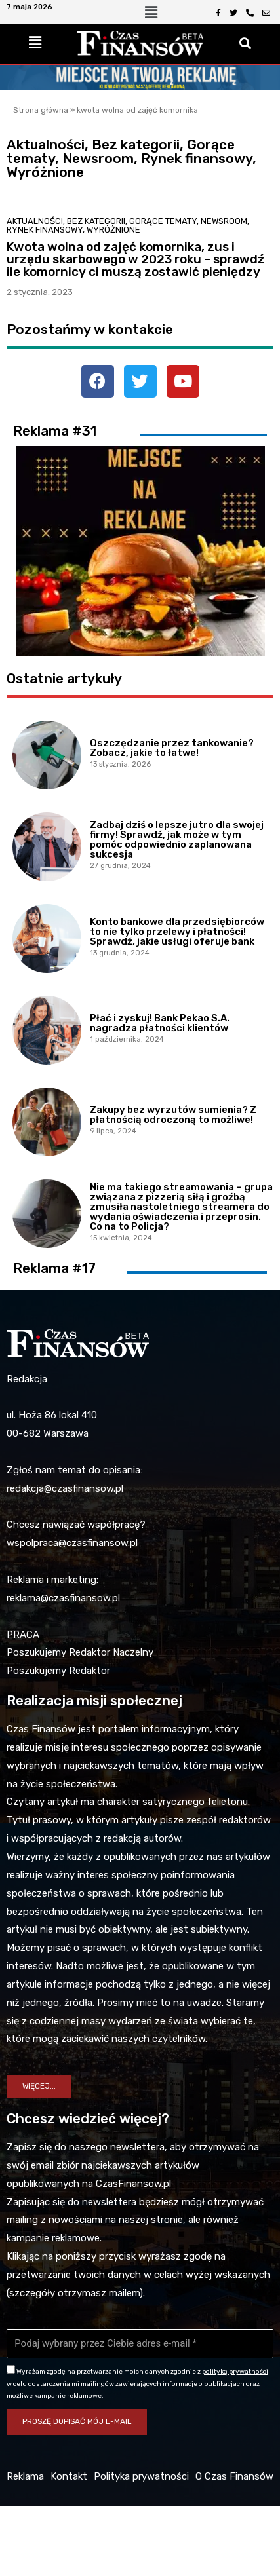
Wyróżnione (113, 230)
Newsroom (224, 221)
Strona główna (40, 110)
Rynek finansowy (45, 230)
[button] (39, 2086)
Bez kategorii (96, 221)
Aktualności (35, 221)
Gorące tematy (163, 221)
